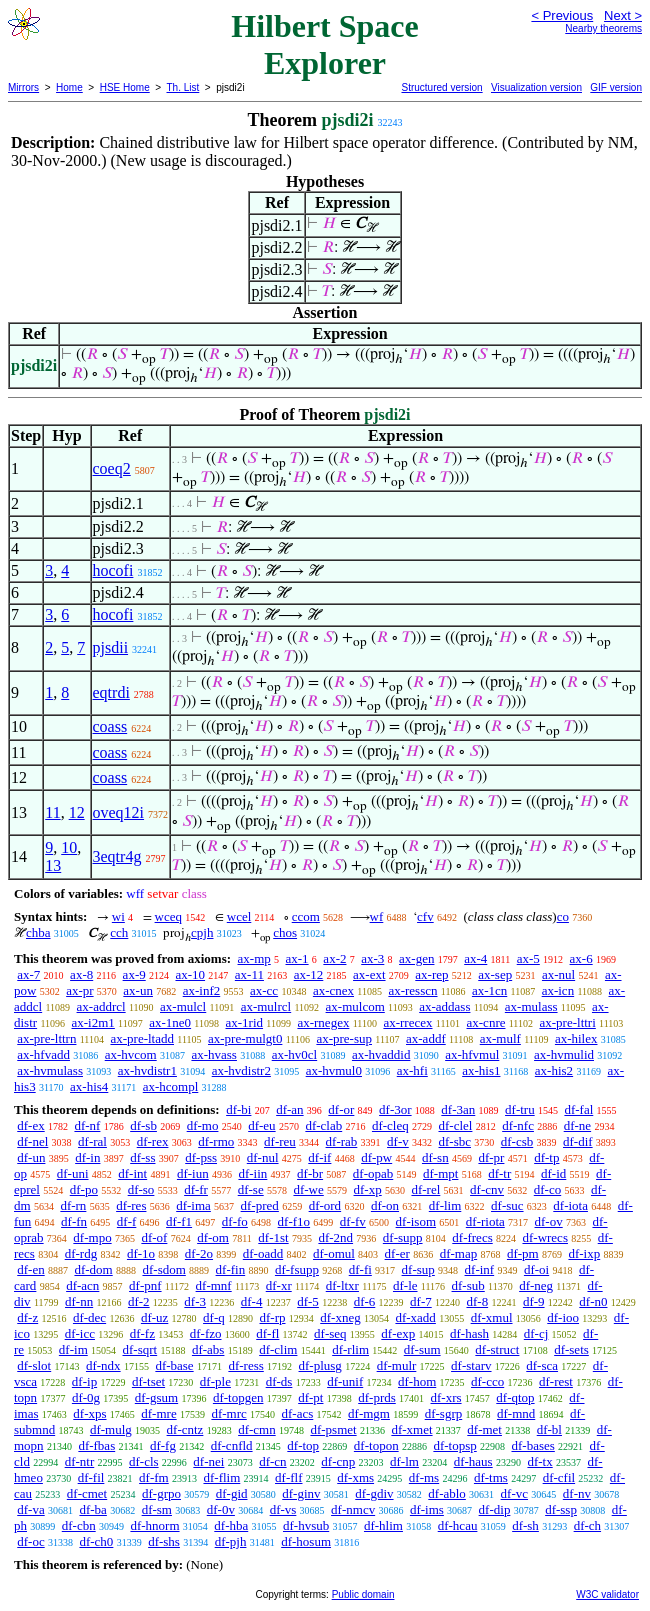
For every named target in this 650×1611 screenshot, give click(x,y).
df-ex (30, 1125)
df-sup (418, 1269)
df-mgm (369, 1413)
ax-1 (297, 958)
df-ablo (447, 1493)
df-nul (263, 1157)
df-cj (536, 1333)
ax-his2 (554, 1070)
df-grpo (161, 1493)
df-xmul (492, 1317)
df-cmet (87, 1493)
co (563, 916)
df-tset (148, 1381)
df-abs (208, 1349)
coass (110, 726)
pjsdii (111, 647)
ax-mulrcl (266, 1006)
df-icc (80, 1333)
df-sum (422, 1349)
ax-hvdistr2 (241, 1070)
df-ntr (80, 1461)
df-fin (231, 1269)
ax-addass (444, 1006)
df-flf (288, 1477)
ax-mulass (531, 1006)
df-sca (542, 1365)
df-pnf (145, 1285)
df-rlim (350, 1349)
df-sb (143, 1125)
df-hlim (383, 1525)
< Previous (562, 15)
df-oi (536, 1269)
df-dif (578, 1141)
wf (377, 916)
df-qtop (515, 1397)
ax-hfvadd (43, 1054)
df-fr (196, 1189)
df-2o (199, 1253)
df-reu (280, 1141)
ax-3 (372, 958)
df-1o (141, 1253)
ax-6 (581, 958)
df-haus (473, 1461)
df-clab (323, 1125)
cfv (425, 916)
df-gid (232, 1493)
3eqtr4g (117, 856)
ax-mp (254, 958)
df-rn (73, 1205)
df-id (553, 1173)
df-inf (480, 1269)
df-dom (93, 1269)
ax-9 (134, 974)
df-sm (157, 1509)
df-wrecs (544, 1237)
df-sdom (163, 1269)
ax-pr (79, 990)
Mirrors (23, 87)
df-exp (398, 1333)
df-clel (456, 1125)
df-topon (376, 1445)
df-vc (514, 1493)
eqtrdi (111, 692)
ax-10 (190, 974)
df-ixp (584, 1253)
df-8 (477, 1301)
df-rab (342, 1141)
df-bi (238, 1109)
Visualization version (536, 87)
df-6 (365, 1301)
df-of (154, 1237)
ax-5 (528, 958)
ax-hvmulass (50, 1070)
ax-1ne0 (170, 1022)
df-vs (283, 1509)
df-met (484, 1429)
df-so (141, 1189)
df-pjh (231, 1541)
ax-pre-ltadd (142, 1038)
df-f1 (179, 1221)
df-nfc (518, 1125)
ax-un (138, 990)
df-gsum (156, 1397)
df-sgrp (444, 1413)
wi (118, 916)
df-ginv (301, 1493)
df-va (30, 1509)
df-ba (92, 1509)
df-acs (298, 1413)
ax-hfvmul (472, 1054)
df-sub (468, 1285)
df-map (459, 1253)
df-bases (532, 1445)
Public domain (363, 1594)
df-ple (215, 1381)
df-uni (73, 1173)
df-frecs (472, 1237)
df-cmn (257, 1429)
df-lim (445, 1205)
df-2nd (335, 1237)
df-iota (570, 1205)
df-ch (587, 1525)
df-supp (403, 1237)
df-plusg (320, 1365)
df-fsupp (297, 1269)
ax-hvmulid (564, 1054)
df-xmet (411, 1429)
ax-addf (426, 1038)
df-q (214, 1317)
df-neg (536, 1285)
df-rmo (216, 1141)
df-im (73, 1349)
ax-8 (81, 974)
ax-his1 (481, 1070)
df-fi (360, 1269)
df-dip (495, 1509)
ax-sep (495, 974)
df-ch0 (96, 1541)
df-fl (267, 1333)
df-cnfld (232, 1445)
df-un (31, 1157)
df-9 (534, 1301)
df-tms (491, 1477)
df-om (213, 1237)
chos (285, 932)
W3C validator (607, 1594)
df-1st (273, 1237)
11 (52, 812)
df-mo (203, 1125)
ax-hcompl (171, 1086)
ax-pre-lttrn (46, 1038)
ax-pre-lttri (568, 1022)
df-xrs (446, 1397)
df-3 (195, 1301)
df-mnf (214, 1285)
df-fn (74, 1221)
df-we (308, 1189)
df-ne (577, 1125)
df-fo (235, 1221)
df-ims (427, 1509)
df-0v (221, 1509)
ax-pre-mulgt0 (245, 1038)
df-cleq (390, 1125)
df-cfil (559, 1477)
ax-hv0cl (294, 1054)
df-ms (424, 1477)
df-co (547, 1189)
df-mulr (397, 1365)
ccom (306, 916)
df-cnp (338, 1461)
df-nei (208, 1461)
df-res (131, 1205)
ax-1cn (489, 990)
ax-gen (416, 958)
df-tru (520, 1109)
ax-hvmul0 (334, 1070)
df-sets (571, 1349)
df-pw (376, 1157)
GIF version (616, 87)
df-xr (279, 1285)
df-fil (91, 1477)
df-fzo (206, 1333)
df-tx (539, 1461)
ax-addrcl (101, 1006)
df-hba (231, 1525)
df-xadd (415, 1317)
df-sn (435, 1157)
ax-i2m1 (93, 1022)
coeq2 (112, 468)
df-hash (469, 1333)
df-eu (261, 1125)
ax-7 (28, 974)
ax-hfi (412, 1070)
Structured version (441, 87)
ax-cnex (333, 990)
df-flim (221, 1477)
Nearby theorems (603, 28)
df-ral (92, 1141)
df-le (405, 1285)
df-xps (89, 1413)
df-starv (471, 1365)
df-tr (499, 1173)
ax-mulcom (355, 1006)
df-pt (310, 1397)
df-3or (395, 1109)
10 (69, 847)
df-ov (549, 1221)
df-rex (153, 1141)
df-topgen (238, 1397)
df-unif (345, 1381)
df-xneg (340, 1317)
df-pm (523, 1253)
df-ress (245, 1365)
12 (77, 812)
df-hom (417, 1381)
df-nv (577, 1493)
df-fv (353, 1221)
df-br (310, 1173)
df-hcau (458, 1525)
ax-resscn (412, 990)
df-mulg (111, 1429)
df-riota (485, 1221)
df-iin (252, 1173)
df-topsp (454, 1445)
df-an (289, 1109)
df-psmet (333, 1429)
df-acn (82, 1285)
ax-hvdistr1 (147, 1070)
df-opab (373, 1173)
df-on (385, 1205)
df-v (398, 1141)
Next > (623, 15)
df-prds (377, 1397)
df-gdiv (374, 1493)
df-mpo (92, 1237)
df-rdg (81, 1253)
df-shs (164, 1541)
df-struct (497, 1349)
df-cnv (487, 1189)
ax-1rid (245, 1022)
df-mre (158, 1413)
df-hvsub (306, 1525)
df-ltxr (342, 1285)
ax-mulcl (183, 1006)
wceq (168, 916)
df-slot (34, 1365)
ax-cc (264, 990)
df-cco (487, 1381)
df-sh (525, 1525)
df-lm (404, 1461)
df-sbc (455, 1141)
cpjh (202, 932)
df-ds (279, 1381)
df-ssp (561, 1509)
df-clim (278, 1349)
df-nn (79, 1301)
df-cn (272, 1461)
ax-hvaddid (381, 1054)
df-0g (86, 1397)
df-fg (163, 1445)
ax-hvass (214, 1054)
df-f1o (294, 1221)
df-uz (154, 1317)
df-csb (517, 1141)
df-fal (578, 1109)
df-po (84, 1189)
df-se (251, 1189)
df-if (319, 1157)
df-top (303, 1445)
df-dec (89, 1317)
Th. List (183, 87)
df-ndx (103, 1365)
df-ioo (563, 1317)
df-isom (416, 1221)
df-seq (330, 1333)
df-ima (193, 1205)
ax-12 (309, 974)
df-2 (139, 1301)
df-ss (142, 1157)
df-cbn (79, 1525)
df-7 (421, 1301)
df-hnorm (154, 1525)
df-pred (260, 1205)
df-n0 (593, 1301)
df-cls (144, 1461)
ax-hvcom (131, 1054)
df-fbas (96, 1445)
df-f (127, 1221)
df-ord (325, 1205)
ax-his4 (89, 1086)
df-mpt (440, 1173)
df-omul (334, 1253)
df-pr (491, 1157)
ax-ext (369, 974)
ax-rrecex (407, 1022)
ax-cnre (486, 1022)
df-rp (273, 1317)
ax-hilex (576, 1038)
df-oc (30, 1541)
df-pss (201, 1157)
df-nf (87, 1125)
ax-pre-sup (344, 1038)
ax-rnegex (323, 1022)
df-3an (458, 1109)
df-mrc (228, 1413)
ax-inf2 (202, 990)
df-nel (32, 1141)
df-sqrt (140, 1349)
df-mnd (516, 1413)
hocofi (113, 570)
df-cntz (185, 1429)
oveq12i (119, 812)
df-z (27, 1317)
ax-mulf (500, 1038)
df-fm (154, 1477)
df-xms (355, 1477)
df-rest (556, 1381)
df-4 (252, 1301)
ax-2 (334, 958)
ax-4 (475, 958)
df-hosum (306, 1541)
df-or (341, 1109)
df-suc (507, 1205)
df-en (30, 1269)
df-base (174, 1365)
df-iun (193, 1173)
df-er (397, 1253)
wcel (239, 916)
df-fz (142, 1333)
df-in (87, 1157)
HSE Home (125, 87)
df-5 (308, 1301)
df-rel (425, 1189)
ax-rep (431, 974)
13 (53, 865)
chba (38, 932)
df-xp (368, 1189)
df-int (132, 1173)
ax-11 (249, 974)
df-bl (549, 1429)
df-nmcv (353, 1509)
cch (119, 932)
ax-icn (558, 990)
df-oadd (263, 1253)
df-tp (546, 1157)
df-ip (84, 1381)
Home (69, 87)
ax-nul (558, 974)
